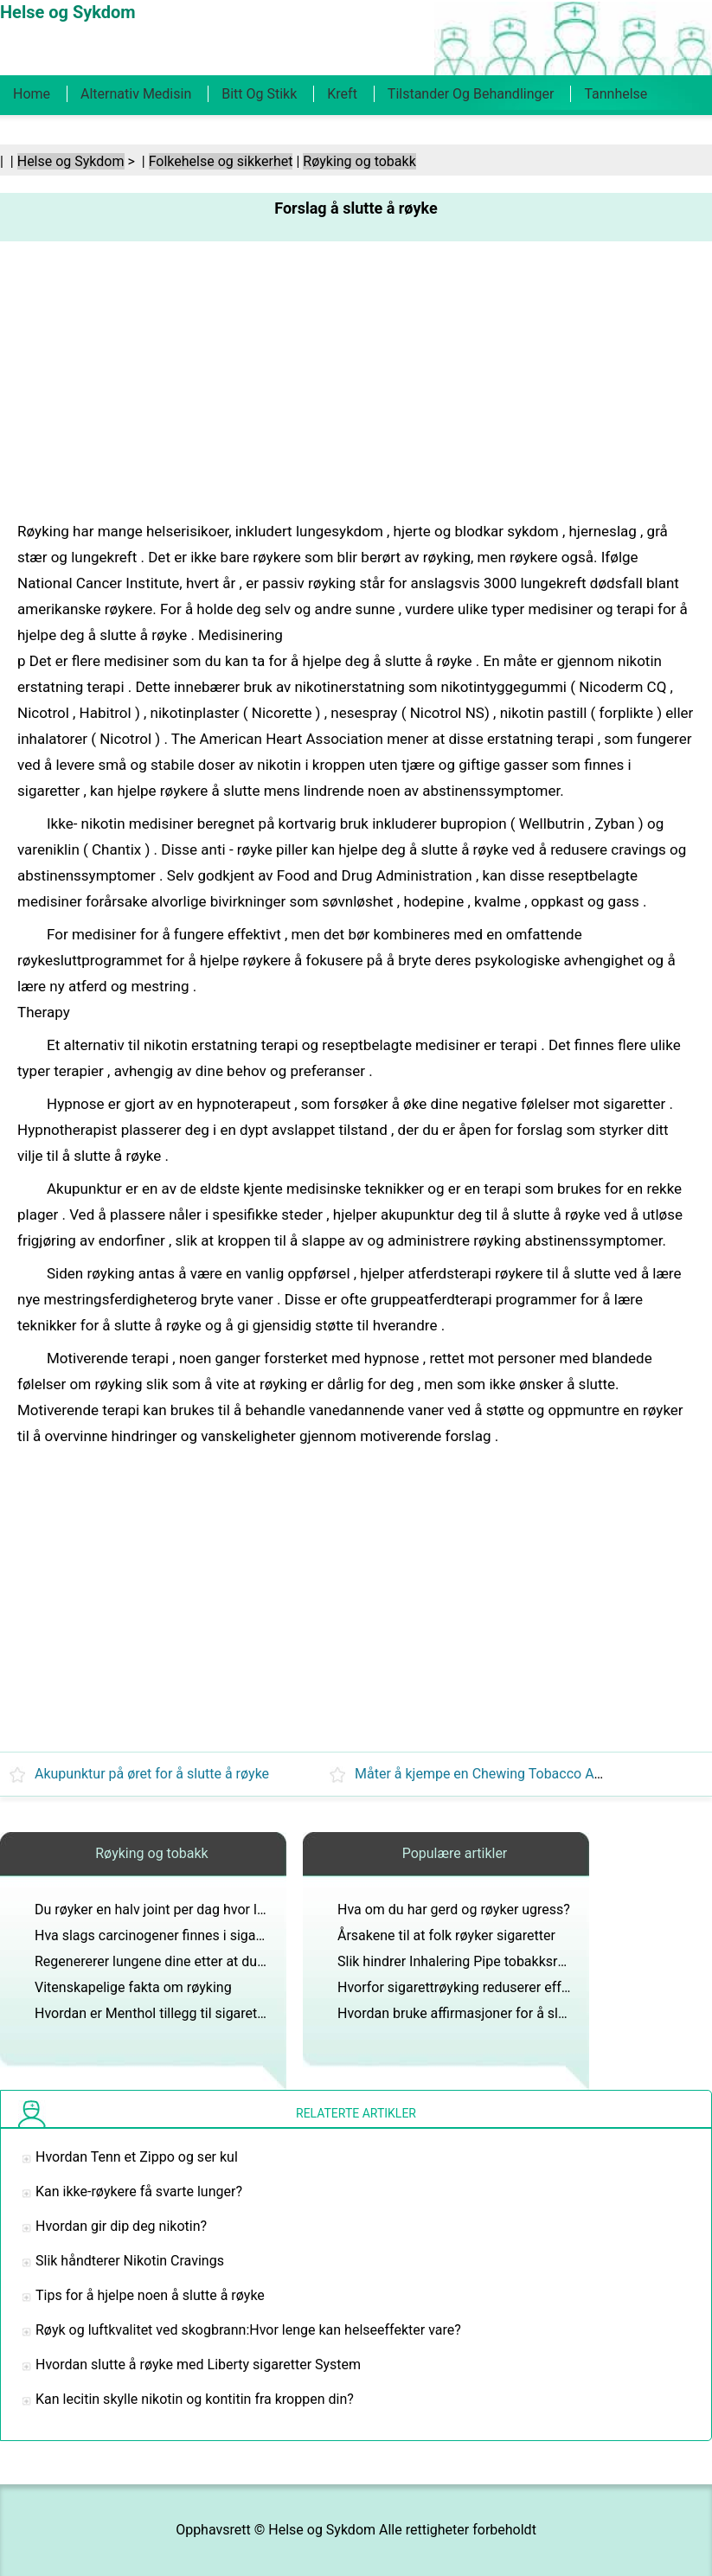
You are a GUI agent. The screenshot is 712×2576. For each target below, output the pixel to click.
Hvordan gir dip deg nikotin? (121, 2226)
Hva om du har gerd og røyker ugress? (453, 1909)
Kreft (342, 94)
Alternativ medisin (135, 94)
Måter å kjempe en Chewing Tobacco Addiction (499, 1773)
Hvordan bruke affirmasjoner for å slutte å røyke (483, 2013)
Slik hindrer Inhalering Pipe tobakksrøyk (458, 1961)
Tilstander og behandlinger (471, 94)
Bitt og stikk (259, 94)
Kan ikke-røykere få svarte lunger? (138, 2191)
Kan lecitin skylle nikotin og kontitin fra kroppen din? (194, 2399)
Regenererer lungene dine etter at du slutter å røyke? (194, 1961)
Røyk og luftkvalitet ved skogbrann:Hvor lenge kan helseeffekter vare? (248, 2330)
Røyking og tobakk (359, 161)
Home (31, 94)
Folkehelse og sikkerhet (221, 161)
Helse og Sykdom (71, 161)
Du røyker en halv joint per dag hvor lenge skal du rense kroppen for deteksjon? (275, 1909)
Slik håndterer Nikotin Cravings (129, 2260)
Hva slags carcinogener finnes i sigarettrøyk (169, 1935)
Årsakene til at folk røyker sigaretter (446, 1935)
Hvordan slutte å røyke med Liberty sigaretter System (198, 2364)
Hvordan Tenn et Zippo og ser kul (136, 2157)
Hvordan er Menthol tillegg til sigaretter (154, 2013)
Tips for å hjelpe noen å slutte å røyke (150, 2295)
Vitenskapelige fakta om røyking (133, 1987)
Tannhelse (615, 94)
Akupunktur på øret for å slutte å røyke (152, 1773)
